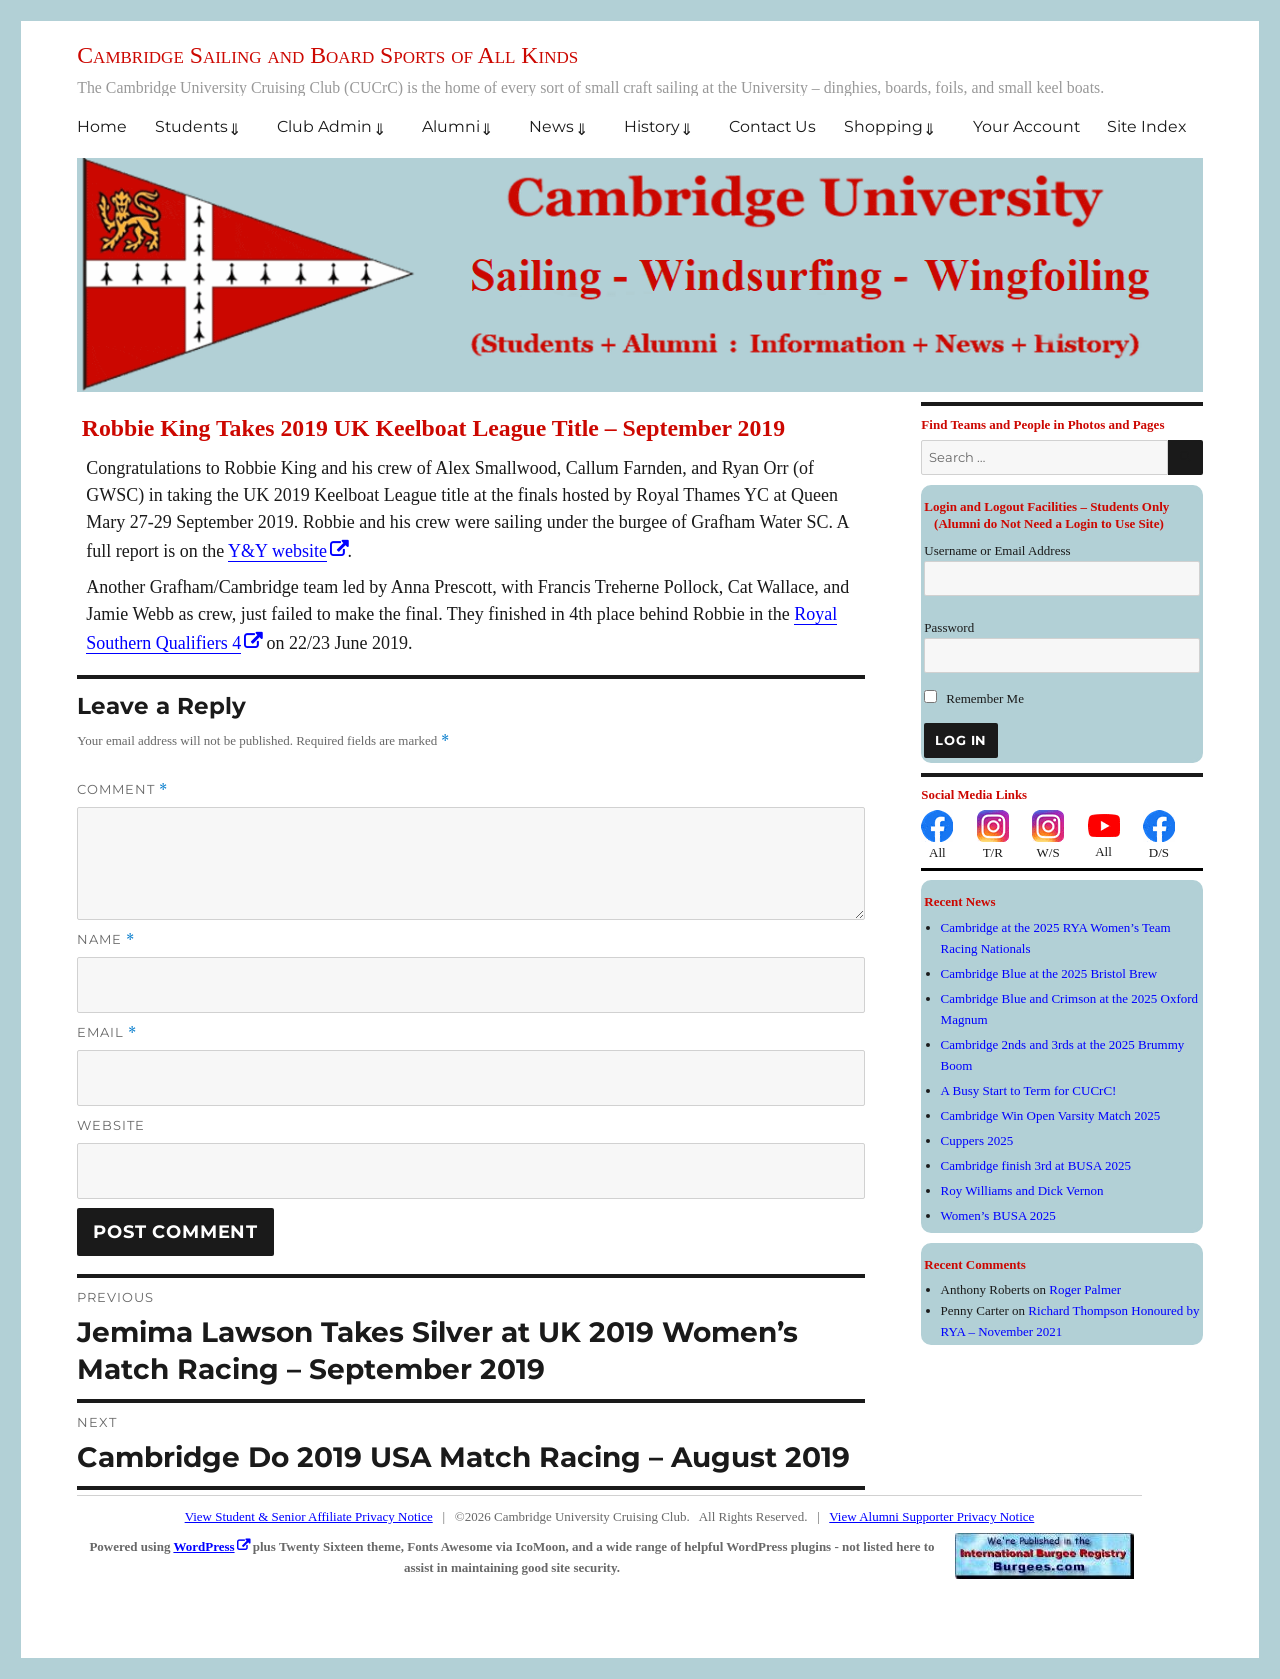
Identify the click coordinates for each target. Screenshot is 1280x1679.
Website (111, 1125)
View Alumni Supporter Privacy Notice (931, 1516)
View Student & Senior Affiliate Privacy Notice (309, 1516)
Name (106, 939)
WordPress (203, 1546)
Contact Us (772, 126)
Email (107, 1032)
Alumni (451, 126)
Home (102, 126)
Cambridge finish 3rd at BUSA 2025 (1036, 1165)
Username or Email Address (997, 550)
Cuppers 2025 (977, 1140)
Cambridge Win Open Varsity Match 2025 (1051, 1115)
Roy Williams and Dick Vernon (1022, 1190)
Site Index (1146, 126)
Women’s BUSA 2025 (998, 1215)
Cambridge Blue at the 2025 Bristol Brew (1049, 973)
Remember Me (974, 698)
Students (191, 126)
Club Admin (324, 126)
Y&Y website (277, 551)
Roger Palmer (1085, 1289)
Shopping (883, 126)
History (652, 126)
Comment (122, 789)
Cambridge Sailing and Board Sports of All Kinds (327, 55)
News (551, 126)
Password (949, 627)
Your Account (1026, 126)
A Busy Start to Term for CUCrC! (1029, 1090)
